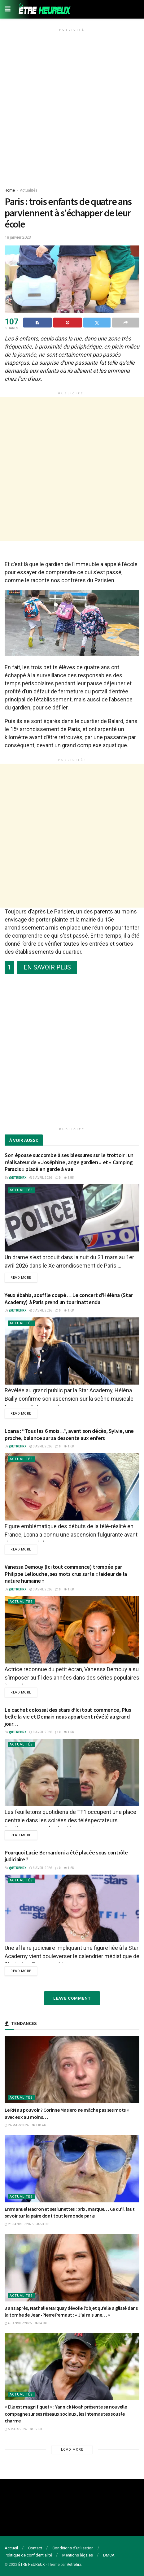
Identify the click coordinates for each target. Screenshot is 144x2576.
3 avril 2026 (40, 1177)
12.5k (36, 2429)
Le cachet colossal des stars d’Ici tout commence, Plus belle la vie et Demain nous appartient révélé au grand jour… (68, 1716)
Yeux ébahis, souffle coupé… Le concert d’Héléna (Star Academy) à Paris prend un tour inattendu (69, 1298)
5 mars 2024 (16, 2429)
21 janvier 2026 (19, 2224)
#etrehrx (74, 2564)
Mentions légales (77, 2555)
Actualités (28, 190)
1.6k (69, 1310)
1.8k (69, 1177)
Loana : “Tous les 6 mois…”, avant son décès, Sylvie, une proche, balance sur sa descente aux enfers (69, 1434)
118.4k (39, 2125)
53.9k (43, 2224)
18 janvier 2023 (18, 237)
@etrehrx (17, 1177)
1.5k (69, 1732)
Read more (21, 1278)
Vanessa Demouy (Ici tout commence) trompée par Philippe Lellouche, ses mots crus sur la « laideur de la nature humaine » (66, 1573)
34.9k (41, 2323)
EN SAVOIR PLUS (47, 967)
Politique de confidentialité (28, 2555)
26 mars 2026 (17, 2125)
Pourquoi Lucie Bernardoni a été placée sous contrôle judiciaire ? (66, 1856)
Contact (35, 2548)
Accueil (11, 2548)
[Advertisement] (72, 106)
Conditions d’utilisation (73, 2548)
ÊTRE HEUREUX (31, 2564)
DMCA (109, 2555)
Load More (72, 2450)
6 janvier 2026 (18, 2323)
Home (10, 190)
